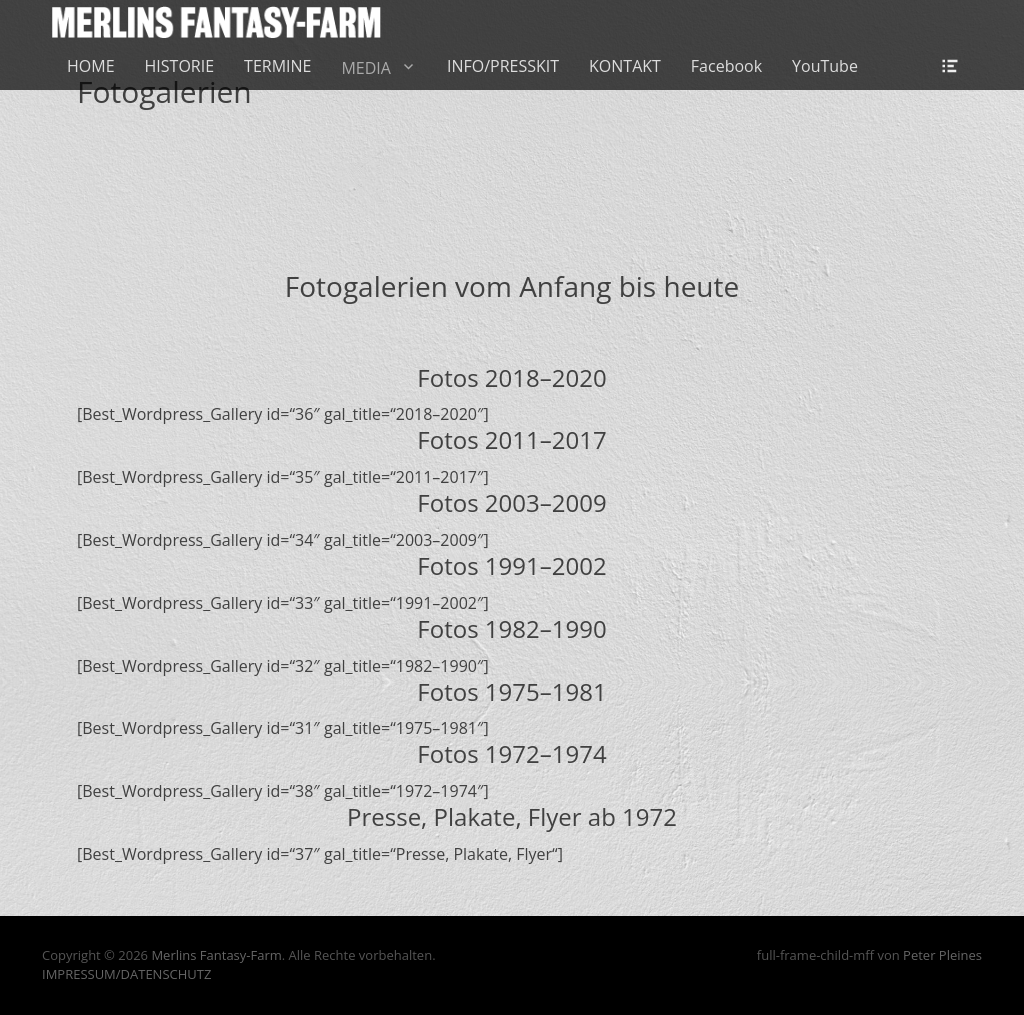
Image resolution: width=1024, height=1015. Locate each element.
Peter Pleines (942, 955)
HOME (91, 66)
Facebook (726, 66)
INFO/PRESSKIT (503, 66)
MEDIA (365, 68)
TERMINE (277, 66)
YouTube (825, 66)
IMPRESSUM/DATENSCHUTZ (126, 974)
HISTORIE (180, 66)
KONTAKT (625, 66)
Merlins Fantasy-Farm (216, 955)
